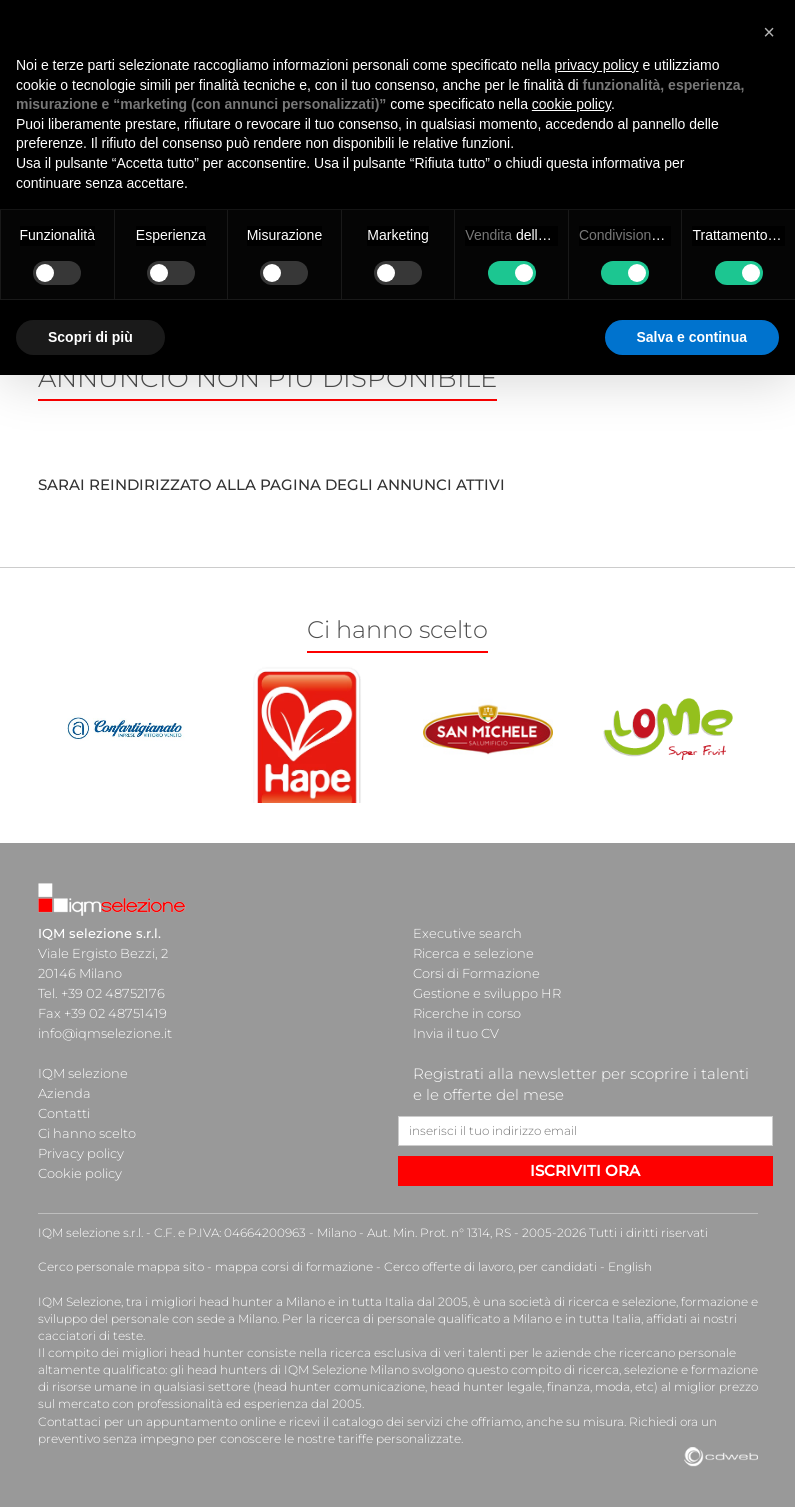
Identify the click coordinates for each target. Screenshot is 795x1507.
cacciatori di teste (90, 1335)
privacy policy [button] (597, 65)
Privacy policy (81, 1153)
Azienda (64, 1093)
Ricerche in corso (467, 1013)
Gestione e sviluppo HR (487, 993)
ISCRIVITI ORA (585, 1170)
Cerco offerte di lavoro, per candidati (490, 1266)
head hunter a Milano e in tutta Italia (306, 1301)
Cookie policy (80, 1173)
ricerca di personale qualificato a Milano (435, 1318)
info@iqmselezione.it (105, 1033)
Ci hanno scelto (87, 1133)
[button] (769, 32)
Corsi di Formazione (476, 973)
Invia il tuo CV (456, 1033)
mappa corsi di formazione (294, 1266)
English (630, 1266)
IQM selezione (83, 1073)
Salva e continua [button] (692, 337)
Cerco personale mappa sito (121, 1266)
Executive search (467, 933)
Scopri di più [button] (90, 337)
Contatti (64, 1113)
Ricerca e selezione (473, 953)
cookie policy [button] (571, 104)
